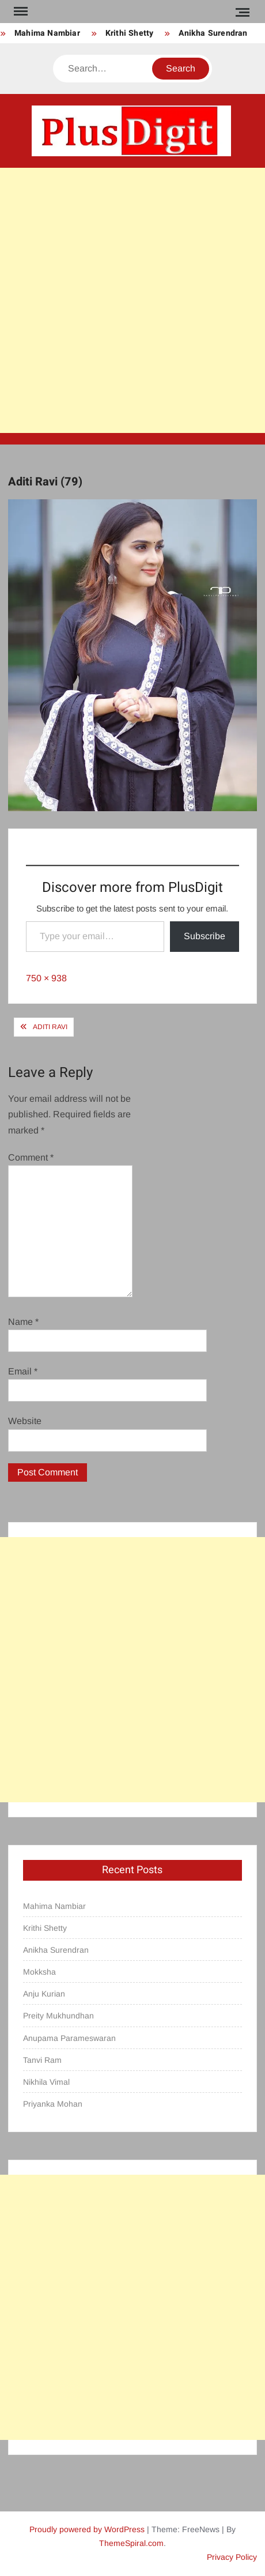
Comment (31, 1157)
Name (23, 1322)
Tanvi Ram (42, 2060)
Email (22, 1371)
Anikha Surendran (213, 33)
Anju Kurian (44, 1993)
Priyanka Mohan (52, 2103)
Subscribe (204, 936)
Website (24, 1421)
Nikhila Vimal (46, 2082)
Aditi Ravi (50, 1027)
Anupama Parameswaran (69, 2038)
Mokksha (39, 1971)
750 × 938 (46, 978)
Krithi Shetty (129, 33)
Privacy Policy (232, 2557)
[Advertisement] (132, 300)
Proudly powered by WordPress (87, 2529)
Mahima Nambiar (47, 33)
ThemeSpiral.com (131, 2543)
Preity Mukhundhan (58, 2015)
